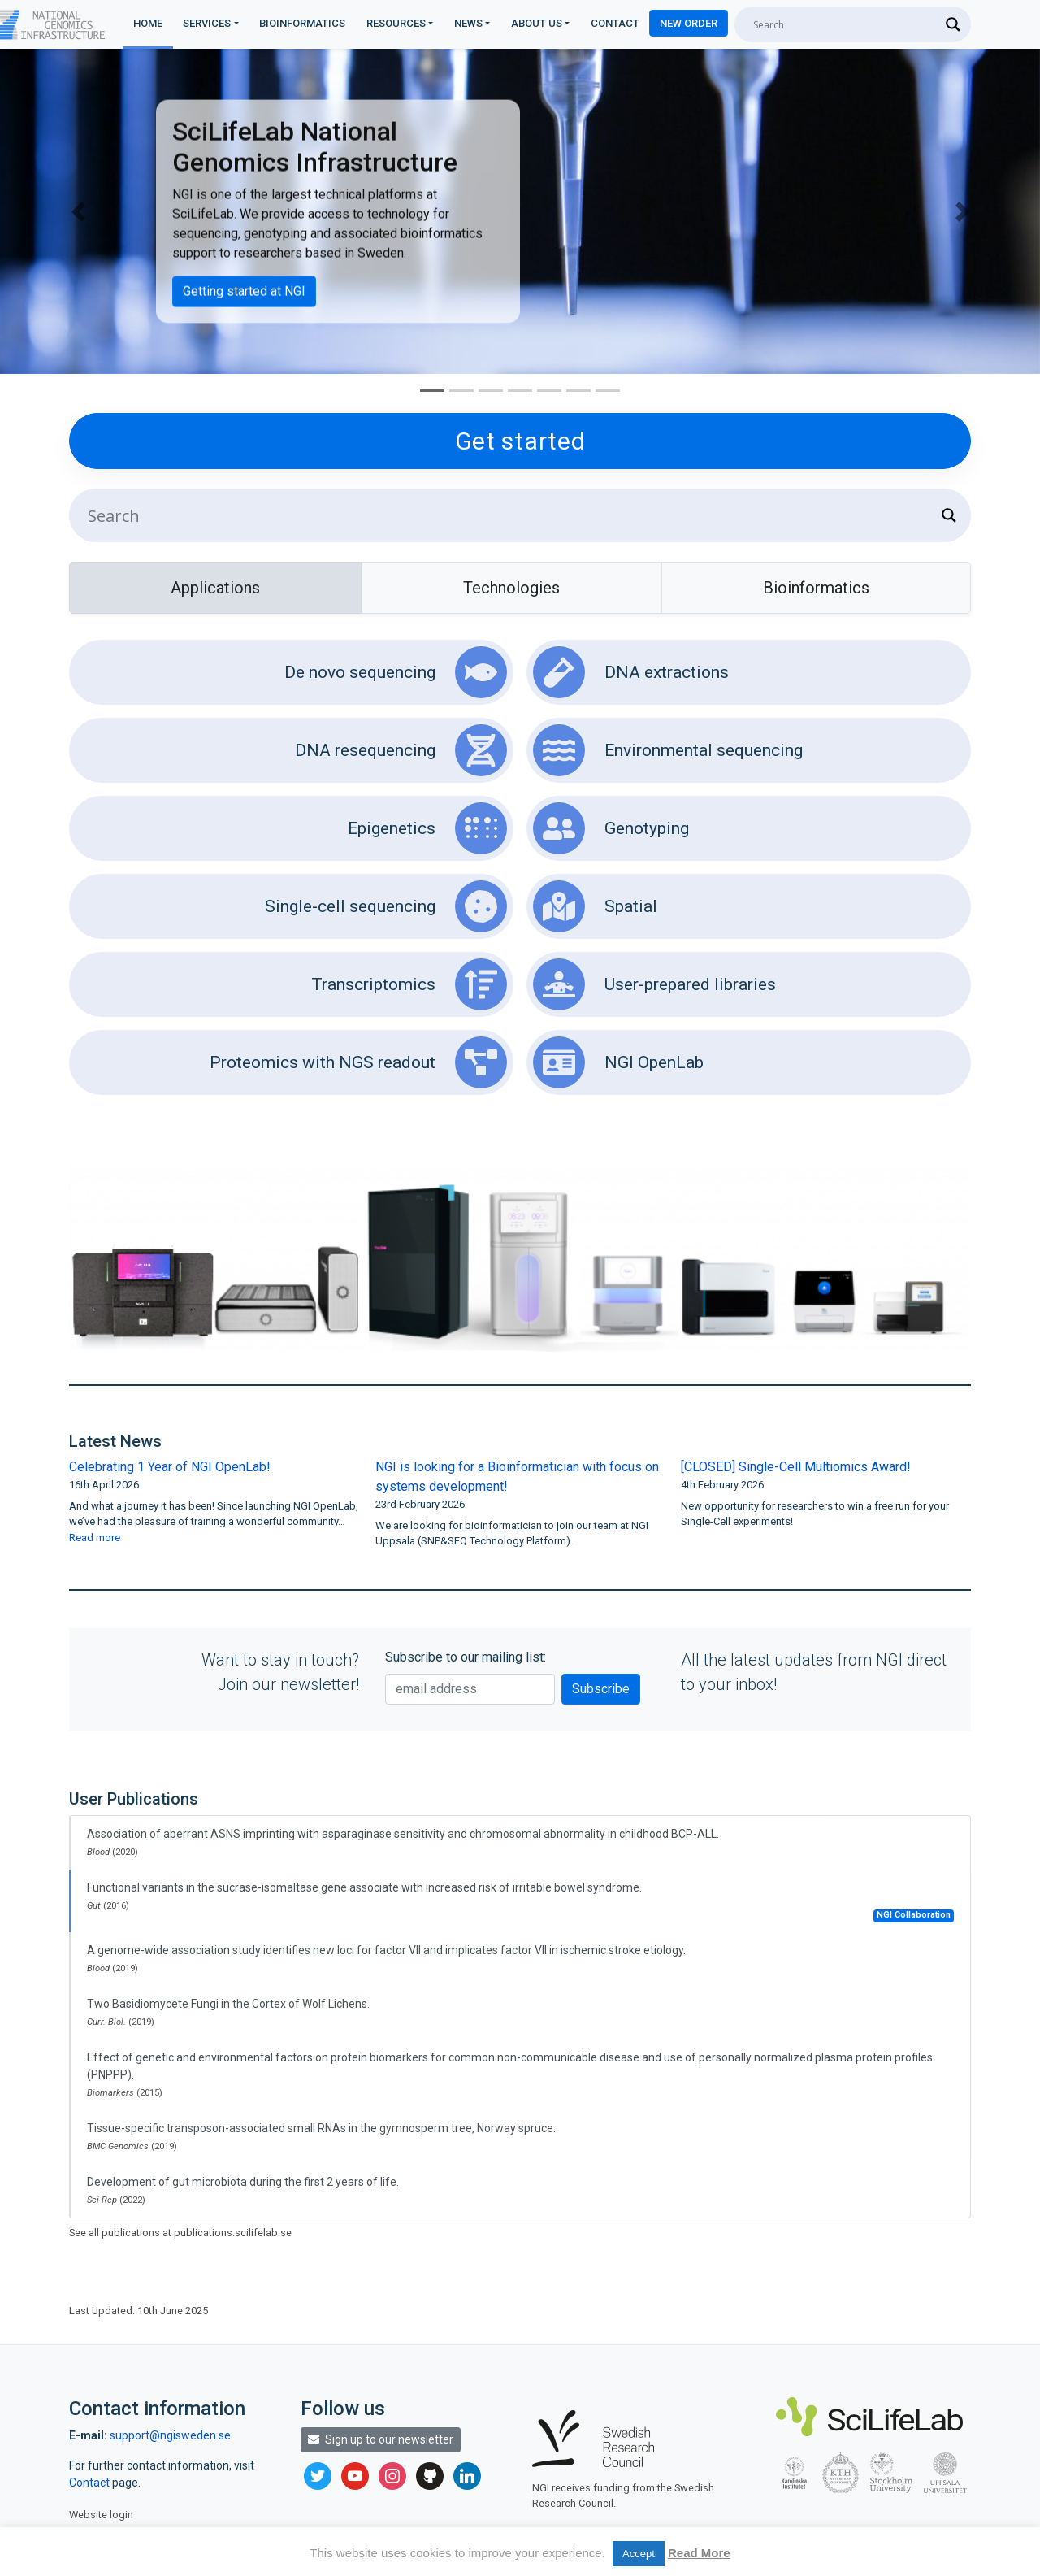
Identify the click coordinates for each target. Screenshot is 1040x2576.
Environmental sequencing (668, 750)
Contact (615, 23)
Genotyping (611, 828)
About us (536, 23)
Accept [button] (638, 2554)
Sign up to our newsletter (380, 2439)
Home (147, 23)
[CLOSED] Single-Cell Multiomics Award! (796, 1467)
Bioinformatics (302, 23)
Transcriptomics (409, 984)
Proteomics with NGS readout (358, 1062)
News (468, 23)
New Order (688, 23)
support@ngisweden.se (170, 2435)
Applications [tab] (215, 587)
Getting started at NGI (244, 290)
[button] (78, 211)
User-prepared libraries (654, 984)
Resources (396, 23)
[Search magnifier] (953, 24)
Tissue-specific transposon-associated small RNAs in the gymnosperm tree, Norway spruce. (321, 2137)
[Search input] (845, 24)
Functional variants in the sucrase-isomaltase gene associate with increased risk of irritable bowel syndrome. (520, 1902)
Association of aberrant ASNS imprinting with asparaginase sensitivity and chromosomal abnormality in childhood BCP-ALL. (403, 1842)
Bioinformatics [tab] (816, 587)
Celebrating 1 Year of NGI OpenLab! (170, 1467)
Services (207, 23)
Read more (94, 1537)
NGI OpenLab (618, 1062)
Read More (699, 2553)
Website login (101, 2515)
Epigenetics (427, 828)
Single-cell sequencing (386, 906)
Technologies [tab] (511, 587)
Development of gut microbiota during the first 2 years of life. (243, 2190)
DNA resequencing (401, 750)
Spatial (595, 906)
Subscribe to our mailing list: (465, 1657)
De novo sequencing (395, 672)
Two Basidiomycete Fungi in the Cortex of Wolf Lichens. (228, 2012)
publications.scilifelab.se (233, 2232)
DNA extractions (631, 672)
